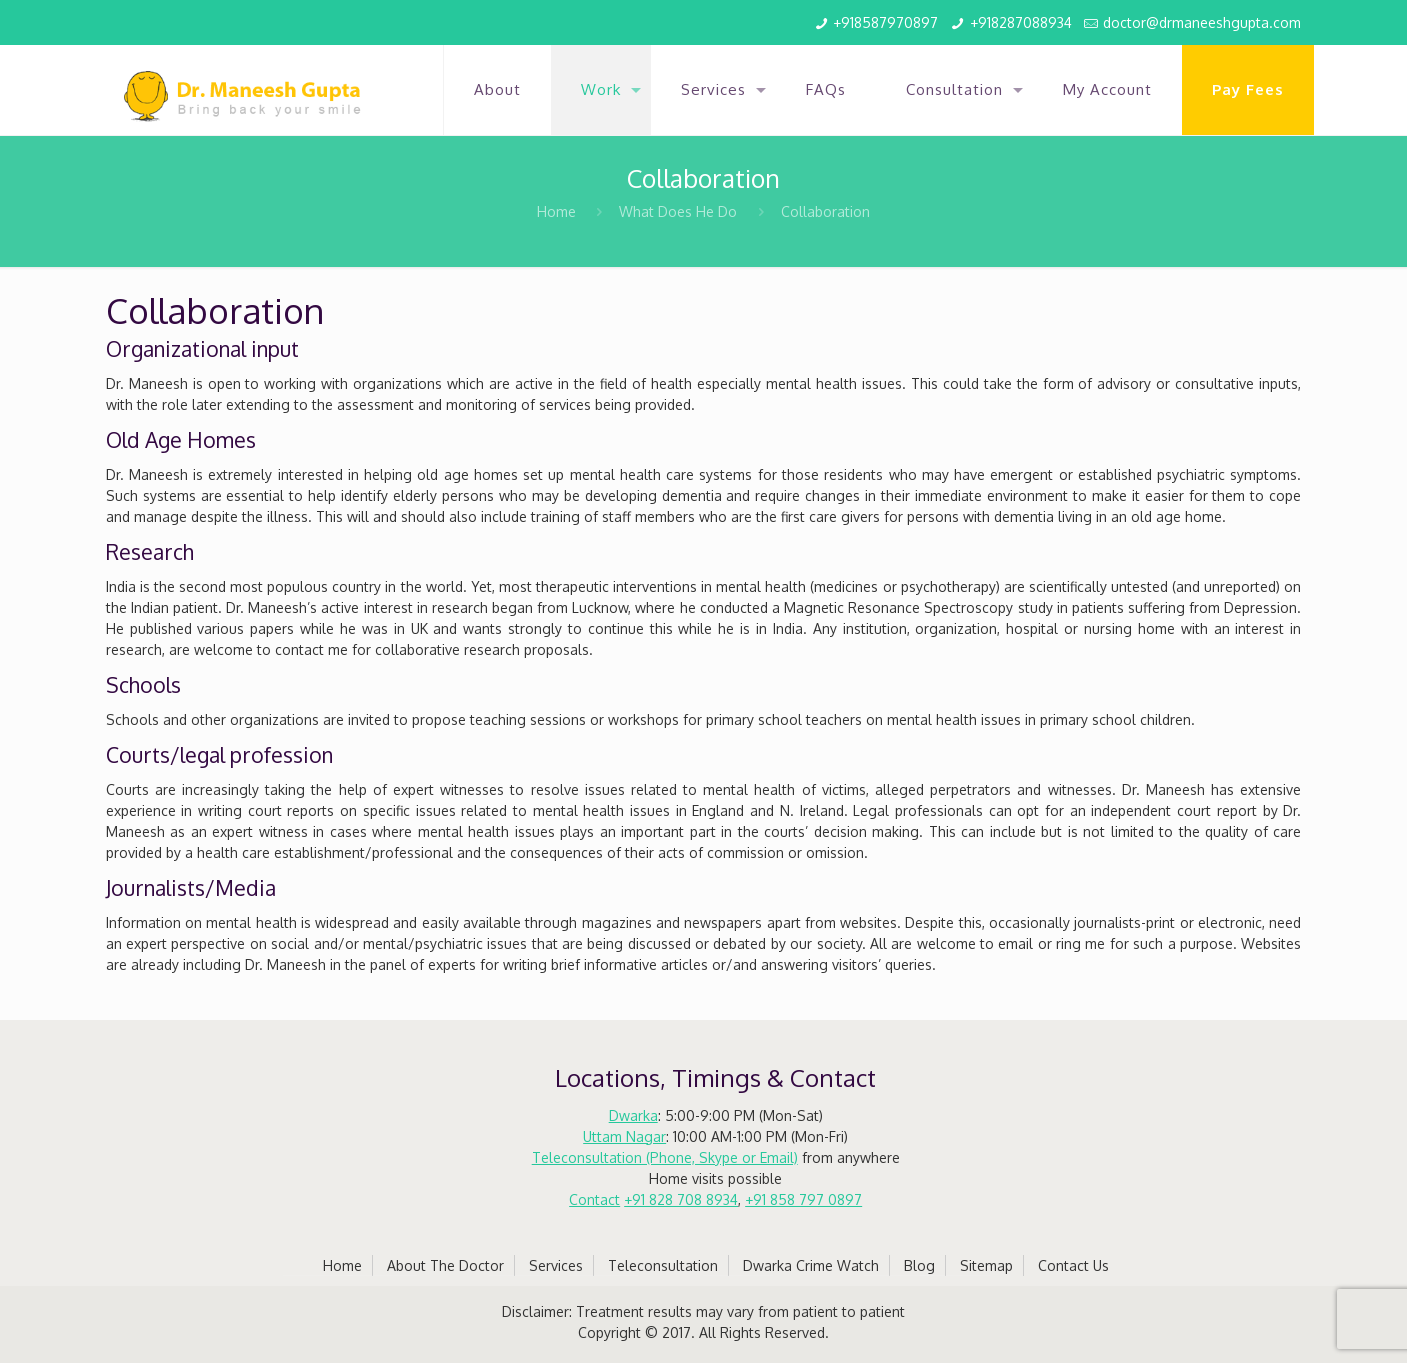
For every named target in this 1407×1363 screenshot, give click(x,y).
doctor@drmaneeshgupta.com (1202, 22)
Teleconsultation (663, 1265)
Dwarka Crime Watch (811, 1265)
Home (556, 211)
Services (556, 1265)
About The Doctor (445, 1265)
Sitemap (986, 1265)
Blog (919, 1265)
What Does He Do (678, 211)
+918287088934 (1021, 22)
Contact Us (1073, 1265)
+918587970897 (885, 22)
